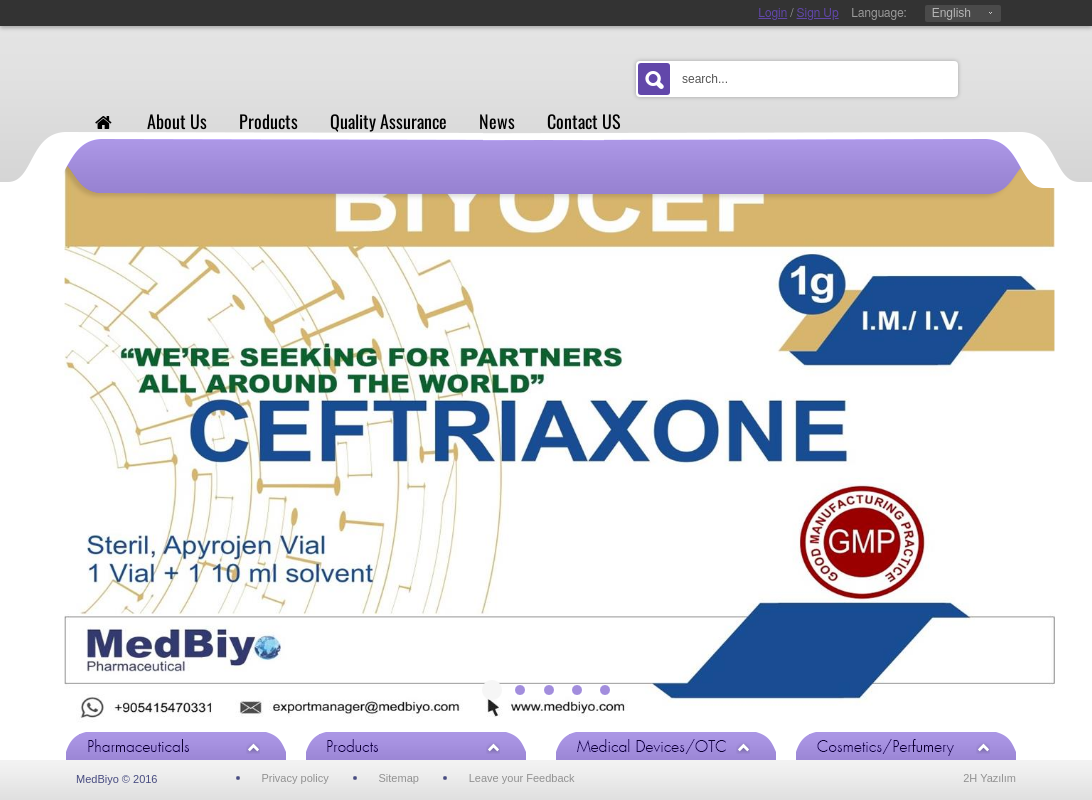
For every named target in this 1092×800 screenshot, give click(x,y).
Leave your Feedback (522, 778)
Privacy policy (294, 778)
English (951, 13)
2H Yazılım (989, 778)
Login (772, 13)
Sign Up (818, 13)
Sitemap (399, 778)
